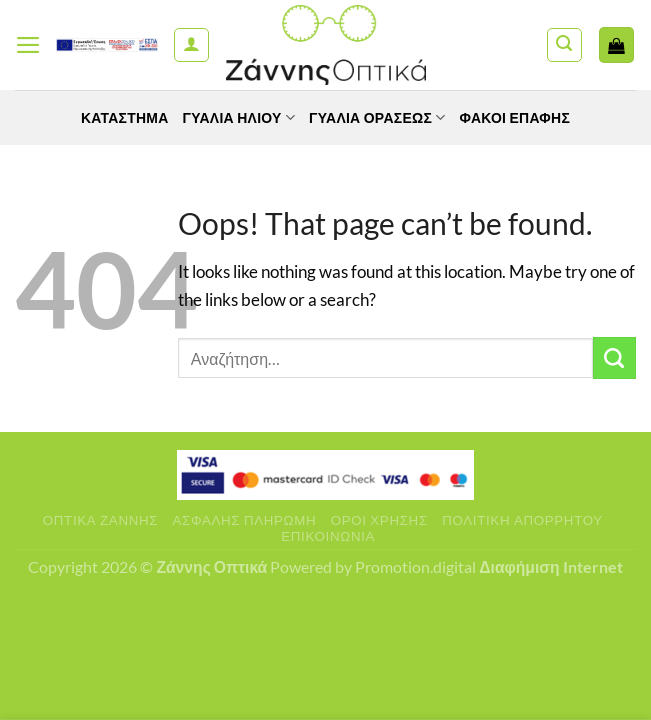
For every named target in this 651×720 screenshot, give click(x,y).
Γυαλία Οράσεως (377, 117)
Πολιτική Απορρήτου (522, 520)
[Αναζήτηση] (564, 45)
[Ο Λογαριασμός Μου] (191, 45)
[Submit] (614, 358)
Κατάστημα (125, 117)
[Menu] (28, 45)
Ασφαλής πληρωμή (245, 520)
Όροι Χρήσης (379, 520)
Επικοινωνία (328, 536)
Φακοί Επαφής (515, 117)
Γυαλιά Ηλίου (239, 117)
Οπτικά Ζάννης (100, 520)
